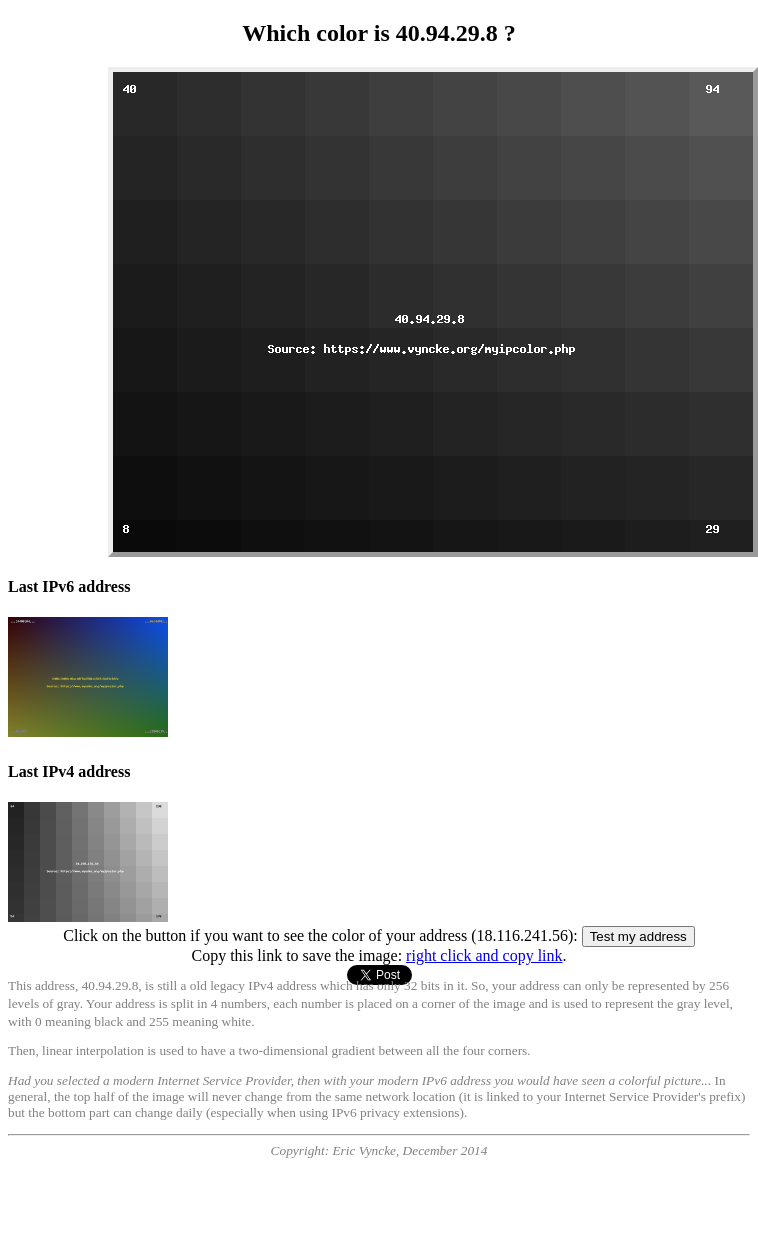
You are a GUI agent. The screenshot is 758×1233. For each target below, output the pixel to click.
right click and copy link (484, 955)
